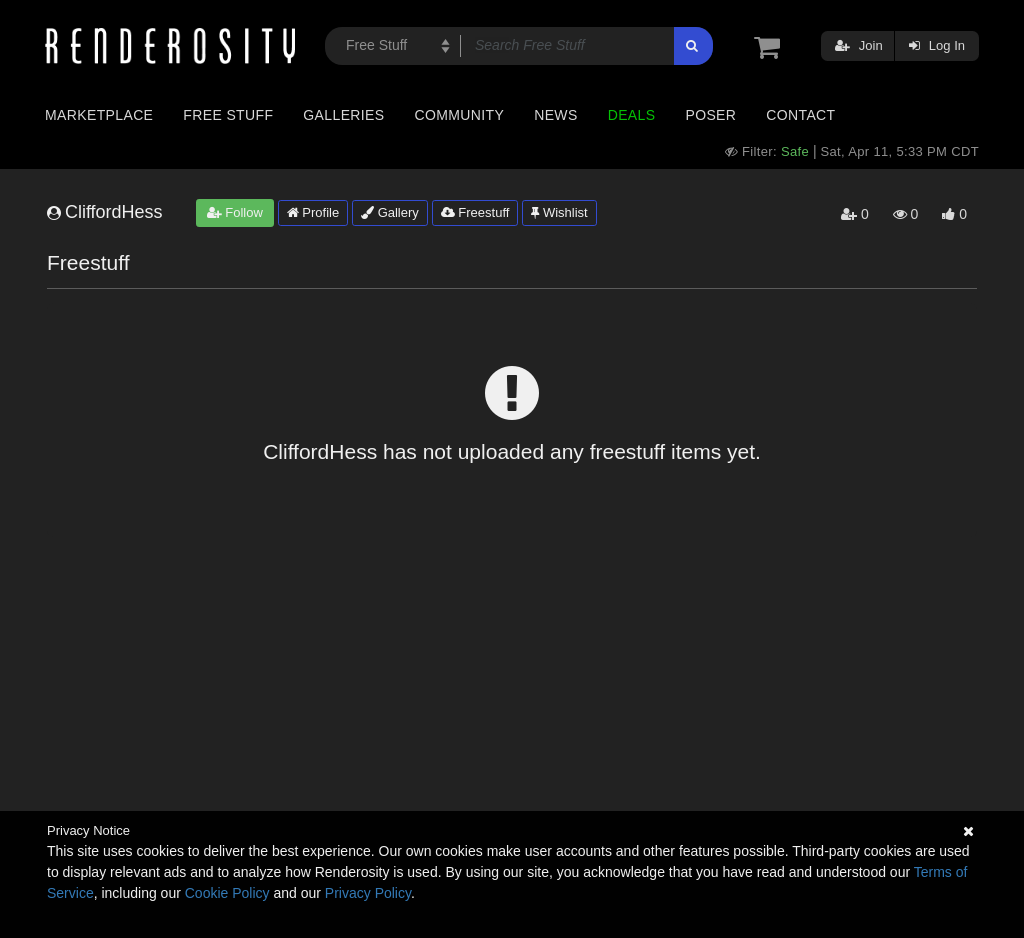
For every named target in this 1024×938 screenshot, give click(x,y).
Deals (632, 115)
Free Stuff (228, 115)
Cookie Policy (227, 893)
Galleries (343, 115)
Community (460, 115)
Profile (313, 212)
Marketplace (99, 115)
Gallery (390, 212)
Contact (800, 115)
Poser (710, 115)
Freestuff (475, 212)
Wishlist (559, 212)
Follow (235, 212)
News (555, 115)
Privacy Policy (368, 893)
